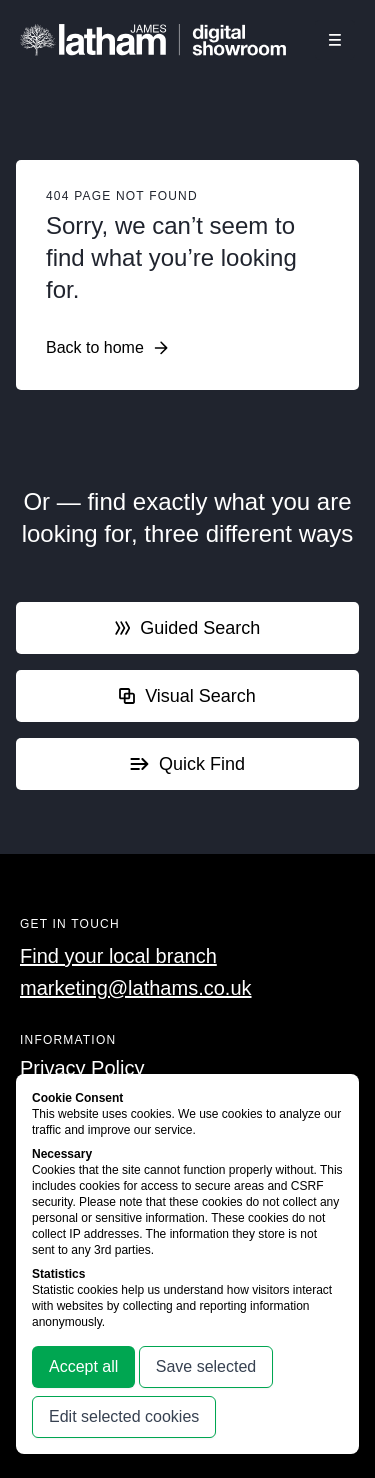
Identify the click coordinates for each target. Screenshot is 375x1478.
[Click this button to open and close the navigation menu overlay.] (335, 40)
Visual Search (187, 696)
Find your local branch (118, 956)
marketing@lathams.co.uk (136, 988)
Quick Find (187, 764)
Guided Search (188, 628)
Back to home (107, 348)
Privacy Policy (82, 1068)
